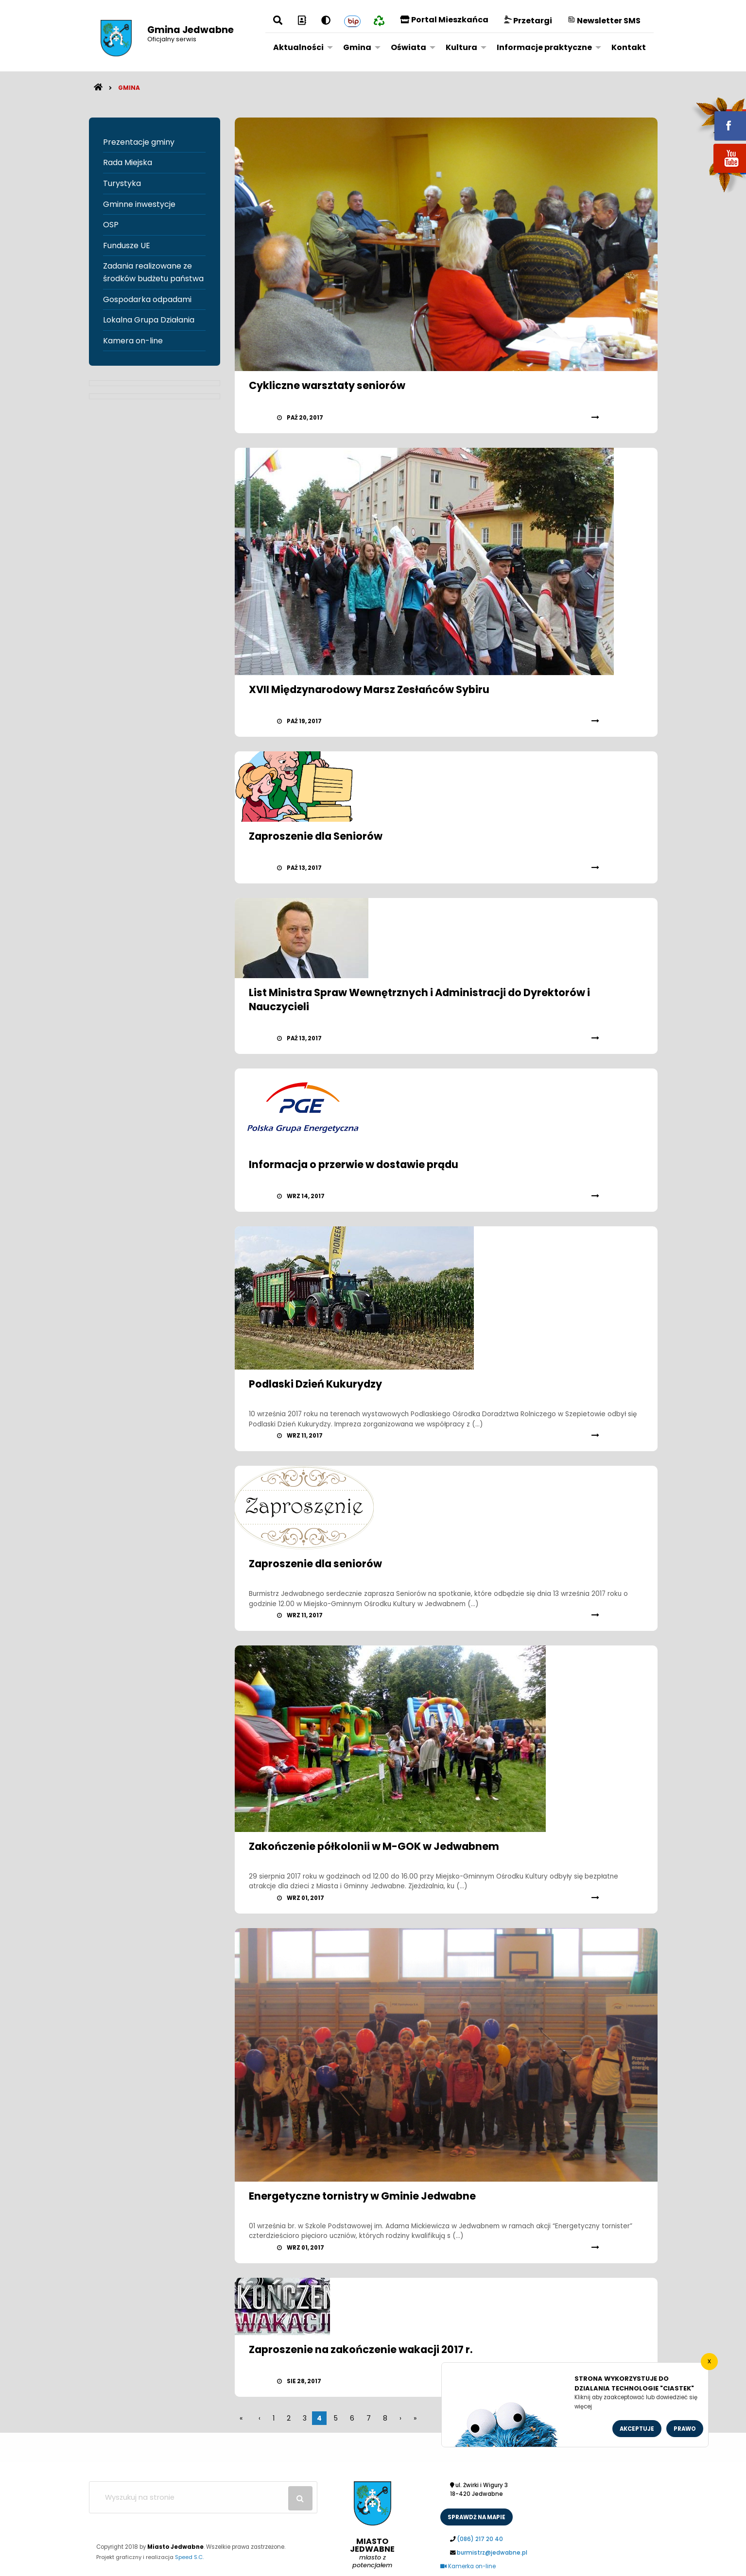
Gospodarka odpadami (147, 299)
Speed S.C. (189, 2557)
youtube (718, 173)
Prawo (685, 2429)
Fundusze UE (126, 245)
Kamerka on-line (468, 2566)
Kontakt (628, 47)
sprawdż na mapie (476, 2517)
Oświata (408, 47)
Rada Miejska (127, 162)
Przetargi (528, 20)
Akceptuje (637, 2429)
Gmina (357, 47)
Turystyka (122, 183)
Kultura (461, 47)
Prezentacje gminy (138, 142)
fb (718, 119)
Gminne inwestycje (139, 204)
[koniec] (415, 2418)
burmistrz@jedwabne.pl (492, 2553)
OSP (111, 224)
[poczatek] (400, 2418)
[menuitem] (300, 47)
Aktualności (298, 47)
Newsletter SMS (604, 20)
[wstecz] (259, 2418)
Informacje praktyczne (544, 47)
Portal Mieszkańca (444, 19)
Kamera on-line (133, 340)
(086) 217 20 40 (480, 2539)
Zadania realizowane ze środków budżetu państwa (153, 272)
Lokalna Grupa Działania (148, 319)
